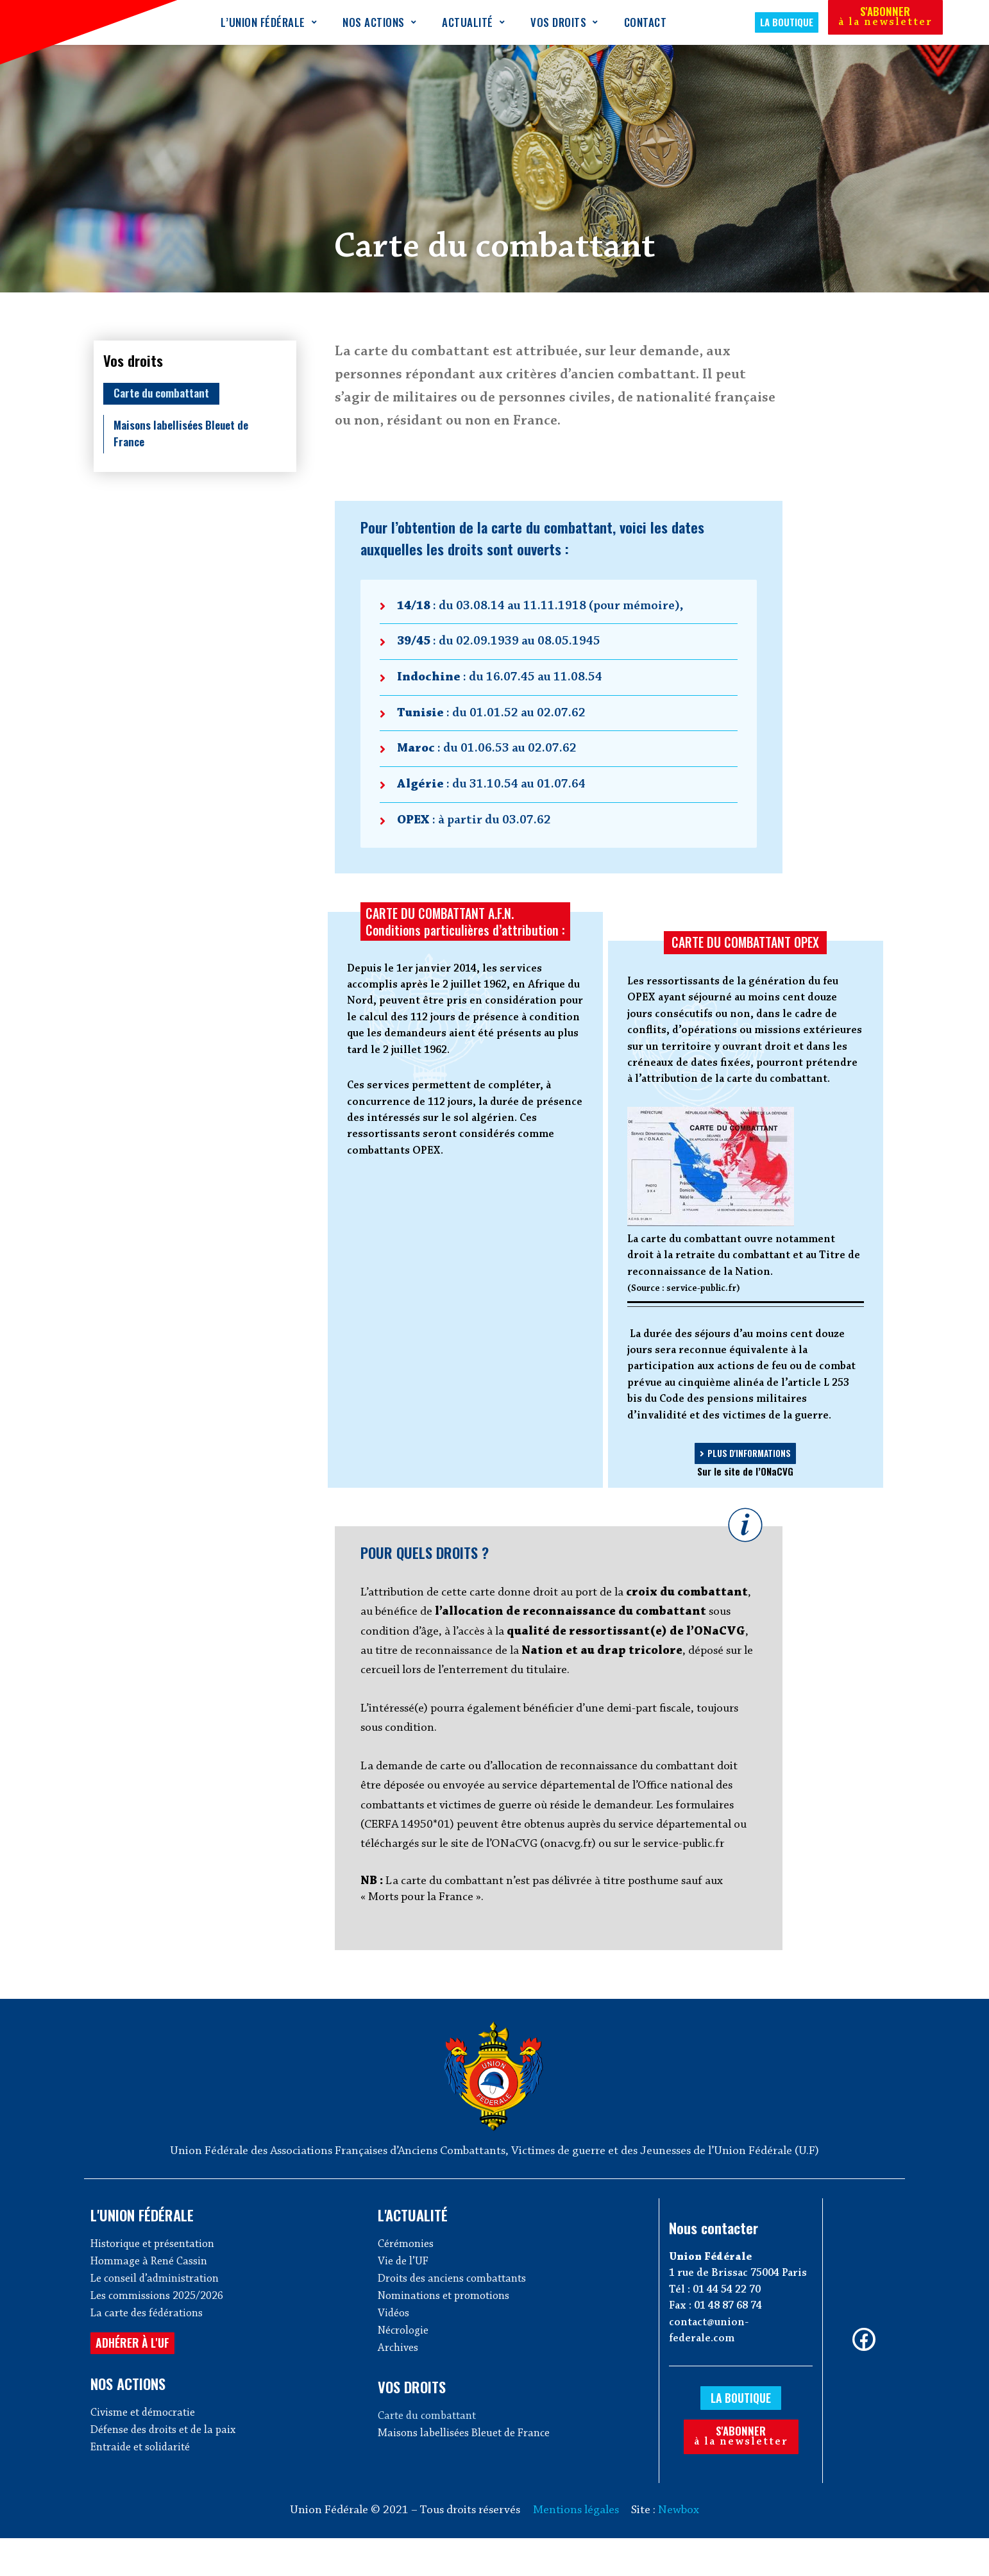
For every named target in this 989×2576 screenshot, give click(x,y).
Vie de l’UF (405, 2298)
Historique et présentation (157, 2279)
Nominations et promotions (448, 2335)
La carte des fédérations (151, 2354)
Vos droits (564, 22)
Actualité (473, 22)
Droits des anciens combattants (457, 2317)
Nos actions (379, 22)
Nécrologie (406, 2372)
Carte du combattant (166, 392)
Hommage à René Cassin (152, 2298)
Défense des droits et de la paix (168, 2474)
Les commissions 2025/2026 (161, 2335)
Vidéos (395, 2354)
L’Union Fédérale (269, 22)
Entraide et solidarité (143, 2493)
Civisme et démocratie (146, 2456)
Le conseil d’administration (158, 2317)
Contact (645, 22)
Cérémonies (407, 2279)
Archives (399, 2391)
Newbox (678, 2548)
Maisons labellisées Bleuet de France (186, 434)
